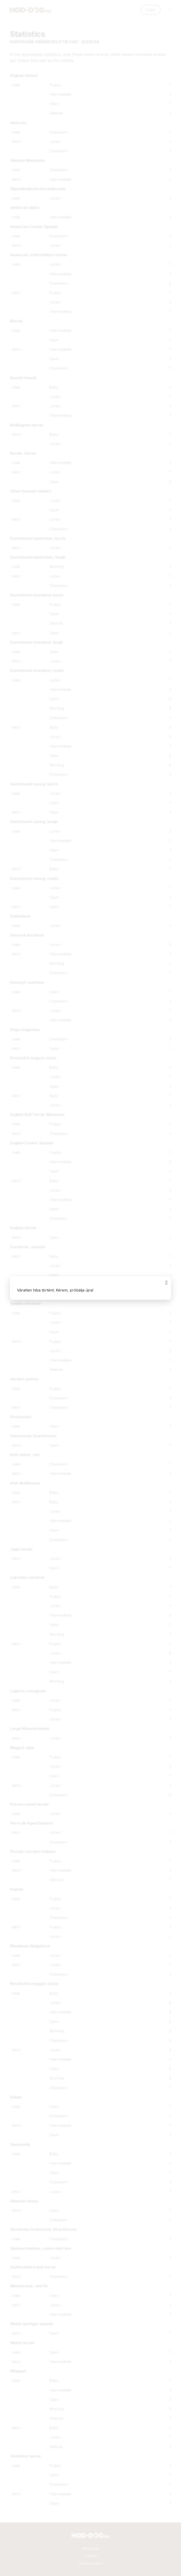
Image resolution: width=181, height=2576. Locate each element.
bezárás (166, 1282)
